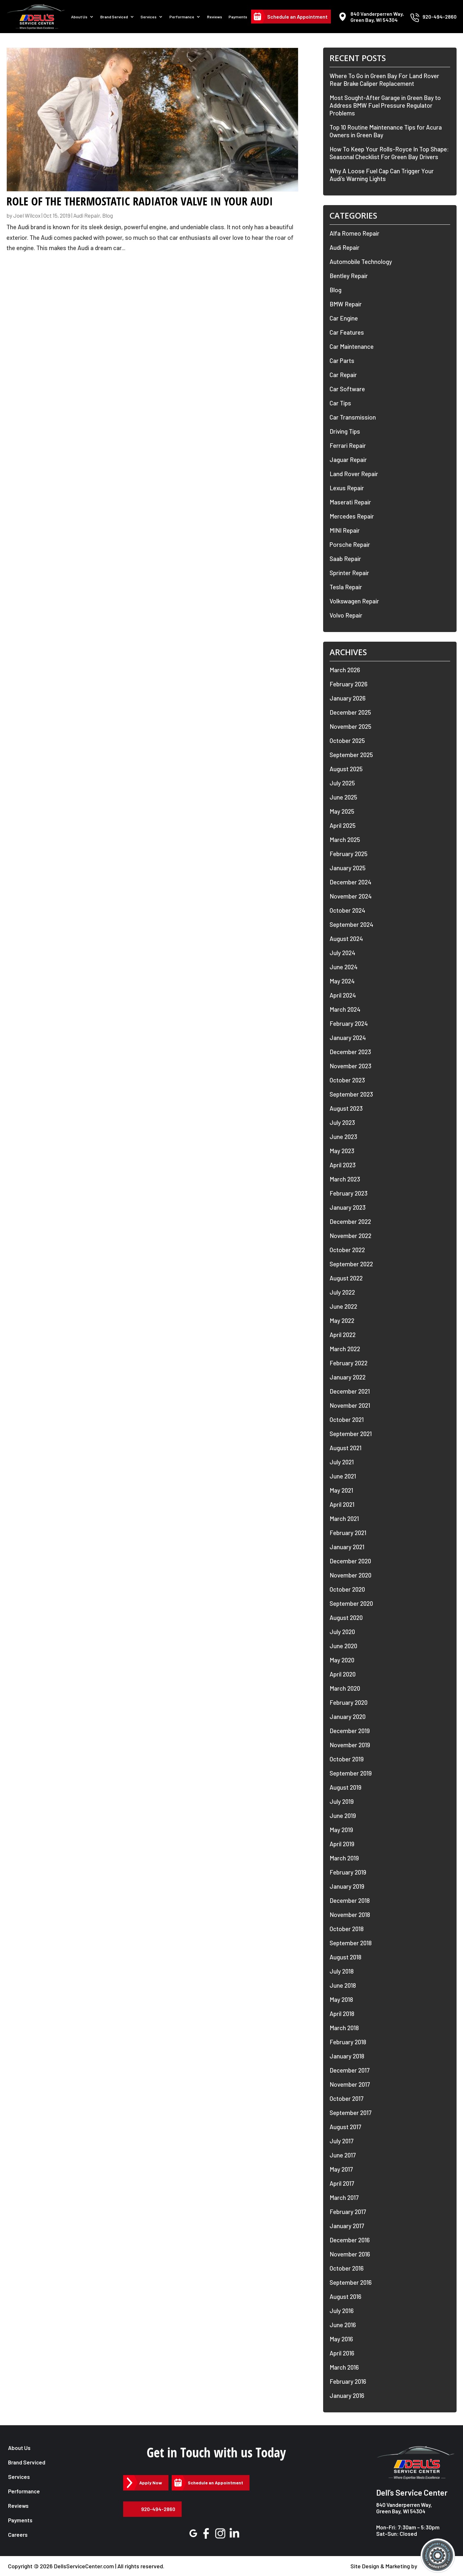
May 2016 (341, 2339)
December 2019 (350, 1730)
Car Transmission (353, 417)
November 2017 (350, 2084)
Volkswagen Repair (354, 601)
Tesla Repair (346, 587)
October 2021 (347, 1419)
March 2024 (345, 1009)
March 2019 (344, 1858)
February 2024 (349, 1023)
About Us (79, 16)
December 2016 (350, 2240)
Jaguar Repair (348, 459)
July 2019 (342, 1801)
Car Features (347, 332)
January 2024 (348, 1037)
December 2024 (350, 882)
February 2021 (348, 1532)
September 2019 (351, 1773)
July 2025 (342, 783)
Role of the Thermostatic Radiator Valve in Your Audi (139, 201)
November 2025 (350, 726)
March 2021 (344, 1518)
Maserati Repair (350, 502)
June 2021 (343, 1476)
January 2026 (348, 698)
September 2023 (351, 1094)
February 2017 (348, 2211)
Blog (107, 215)
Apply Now (150, 2482)
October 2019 (347, 1759)
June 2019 (343, 1815)
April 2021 (342, 1504)
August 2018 (345, 1957)
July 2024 (342, 952)
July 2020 (342, 1631)
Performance (181, 16)
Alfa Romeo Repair (354, 233)
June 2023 (343, 1136)
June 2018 (343, 1985)
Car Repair (343, 374)
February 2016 (348, 2381)
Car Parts (342, 360)
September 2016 (351, 2282)
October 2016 (347, 2268)
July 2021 (342, 1462)
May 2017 (341, 2169)
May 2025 (342, 811)
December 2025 (350, 712)
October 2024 (347, 910)
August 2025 (346, 769)
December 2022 (350, 1221)
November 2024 (351, 896)
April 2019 (342, 1844)
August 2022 (346, 1278)
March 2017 (344, 2197)
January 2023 (348, 1207)
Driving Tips (345, 431)
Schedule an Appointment (297, 17)
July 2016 (342, 2310)
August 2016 (345, 2296)
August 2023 (346, 1108)
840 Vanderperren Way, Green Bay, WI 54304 (404, 2507)
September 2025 (351, 754)
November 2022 (350, 1235)
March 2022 (345, 1348)
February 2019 (348, 1872)
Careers (18, 2534)
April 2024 (343, 995)
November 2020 (350, 1575)
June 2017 (343, 2155)
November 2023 (350, 1066)
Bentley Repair (349, 275)
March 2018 (344, 2027)
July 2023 (342, 1122)
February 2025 (349, 853)
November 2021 (350, 1405)
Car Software (347, 389)
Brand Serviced (114, 16)
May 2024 (342, 981)
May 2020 (342, 1660)
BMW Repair (346, 304)
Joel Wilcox (27, 215)
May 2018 (341, 1999)
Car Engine (344, 318)
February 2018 (348, 2042)
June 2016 (343, 2324)
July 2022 (342, 1292)
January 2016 (347, 2395)
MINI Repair (345, 530)
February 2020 (349, 1702)
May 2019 (341, 1829)
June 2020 (343, 1646)
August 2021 (345, 1447)
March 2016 (344, 2367)
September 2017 (351, 2112)
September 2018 (351, 1943)
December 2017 (350, 2070)
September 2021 (351, 1433)
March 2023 (345, 1179)
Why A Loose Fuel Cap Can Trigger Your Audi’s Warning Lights (382, 174)
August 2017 (345, 2126)
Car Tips (340, 403)
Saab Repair (345, 558)
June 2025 (343, 797)
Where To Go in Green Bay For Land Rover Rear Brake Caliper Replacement (384, 79)
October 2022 (347, 1249)
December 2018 (350, 1900)
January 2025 (348, 868)
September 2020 (351, 1603)
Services (149, 16)
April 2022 (343, 1334)
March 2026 (345, 669)
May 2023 (342, 1150)
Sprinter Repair (349, 572)
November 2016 (350, 2254)
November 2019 (350, 1745)
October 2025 (347, 740)
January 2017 (347, 2225)
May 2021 (341, 1490)
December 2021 (350, 1391)
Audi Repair (86, 215)
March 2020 (345, 1688)
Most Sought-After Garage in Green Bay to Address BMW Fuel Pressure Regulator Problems (385, 105)
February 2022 (349, 1363)
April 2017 (342, 2183)
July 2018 (342, 1971)
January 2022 (348, 1377)
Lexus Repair (347, 488)
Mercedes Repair (352, 516)
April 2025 (343, 825)
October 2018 (347, 1928)
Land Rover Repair (354, 473)
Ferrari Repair (348, 445)
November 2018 (350, 1914)
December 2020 (350, 1561)
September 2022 (351, 1264)
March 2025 (345, 839)
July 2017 (342, 2141)
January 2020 (348, 1716)
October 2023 (347, 1080)
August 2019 (345, 1787)
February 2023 (349, 1193)
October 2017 (347, 2098)
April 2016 (342, 2353)
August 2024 (346, 938)
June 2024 (344, 967)
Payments (238, 16)
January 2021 (347, 1546)
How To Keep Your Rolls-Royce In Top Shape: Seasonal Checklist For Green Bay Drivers (389, 152)
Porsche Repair (350, 544)
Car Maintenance (352, 346)
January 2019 (347, 1886)
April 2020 (343, 1674)
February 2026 (349, 684)
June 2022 (343, 1306)
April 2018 (342, 2013)
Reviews (214, 16)
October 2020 (347, 1589)
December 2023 (350, 1051)
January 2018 (347, 2056)
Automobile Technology (361, 261)
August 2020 (346, 1617)
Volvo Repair (346, 615)
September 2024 (351, 924)
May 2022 (342, 1320)
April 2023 (343, 1165)
